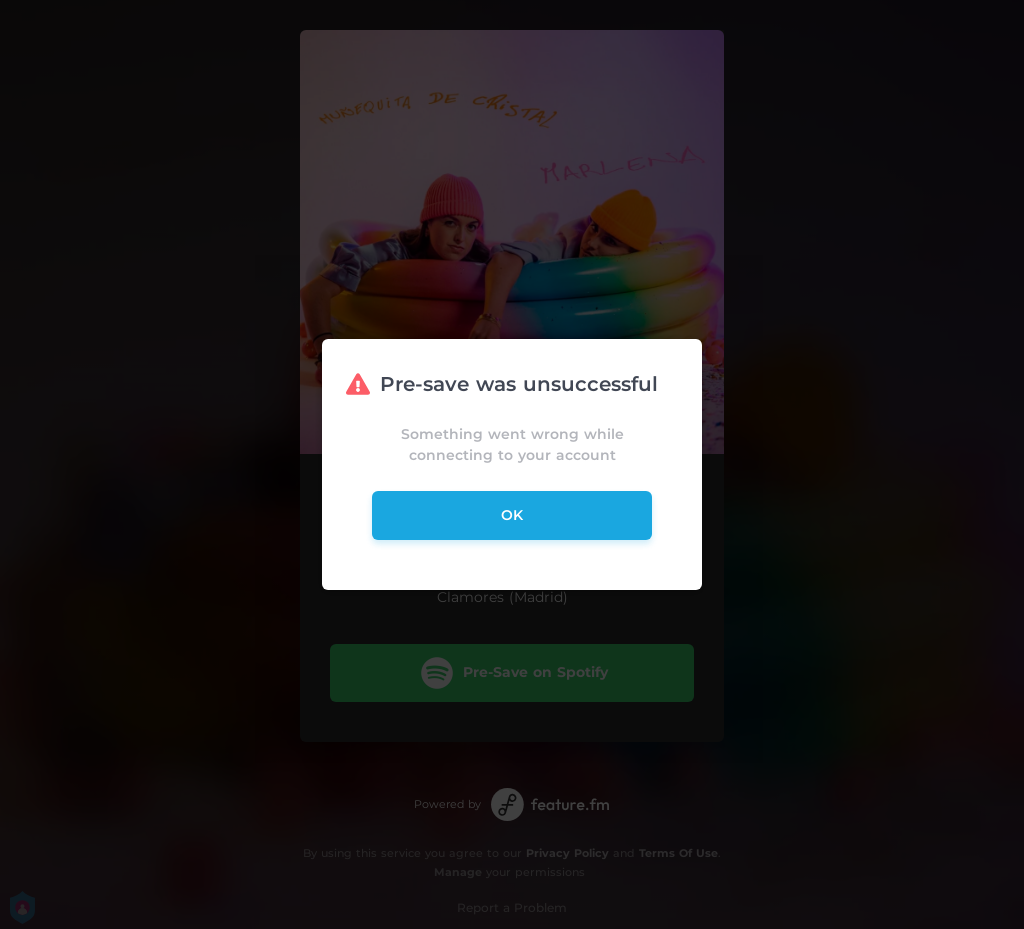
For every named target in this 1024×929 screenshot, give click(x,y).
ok (512, 515)
